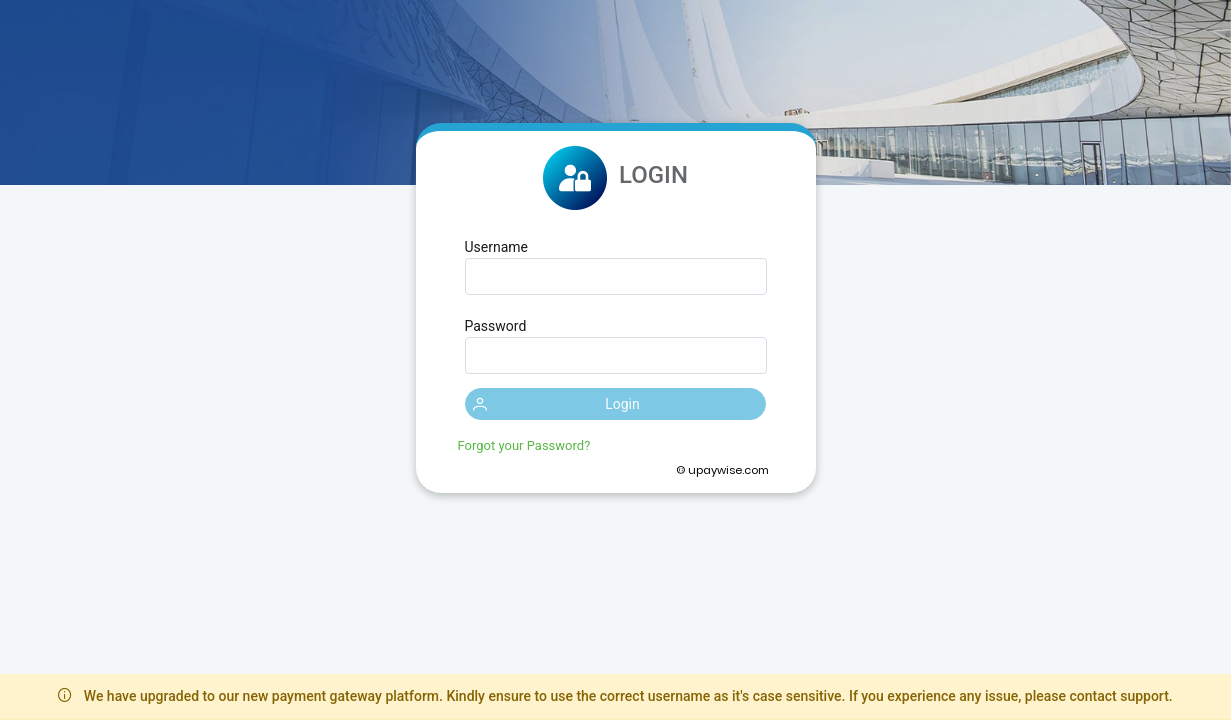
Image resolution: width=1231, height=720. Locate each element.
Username (497, 247)
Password (496, 326)
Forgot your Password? (524, 445)
